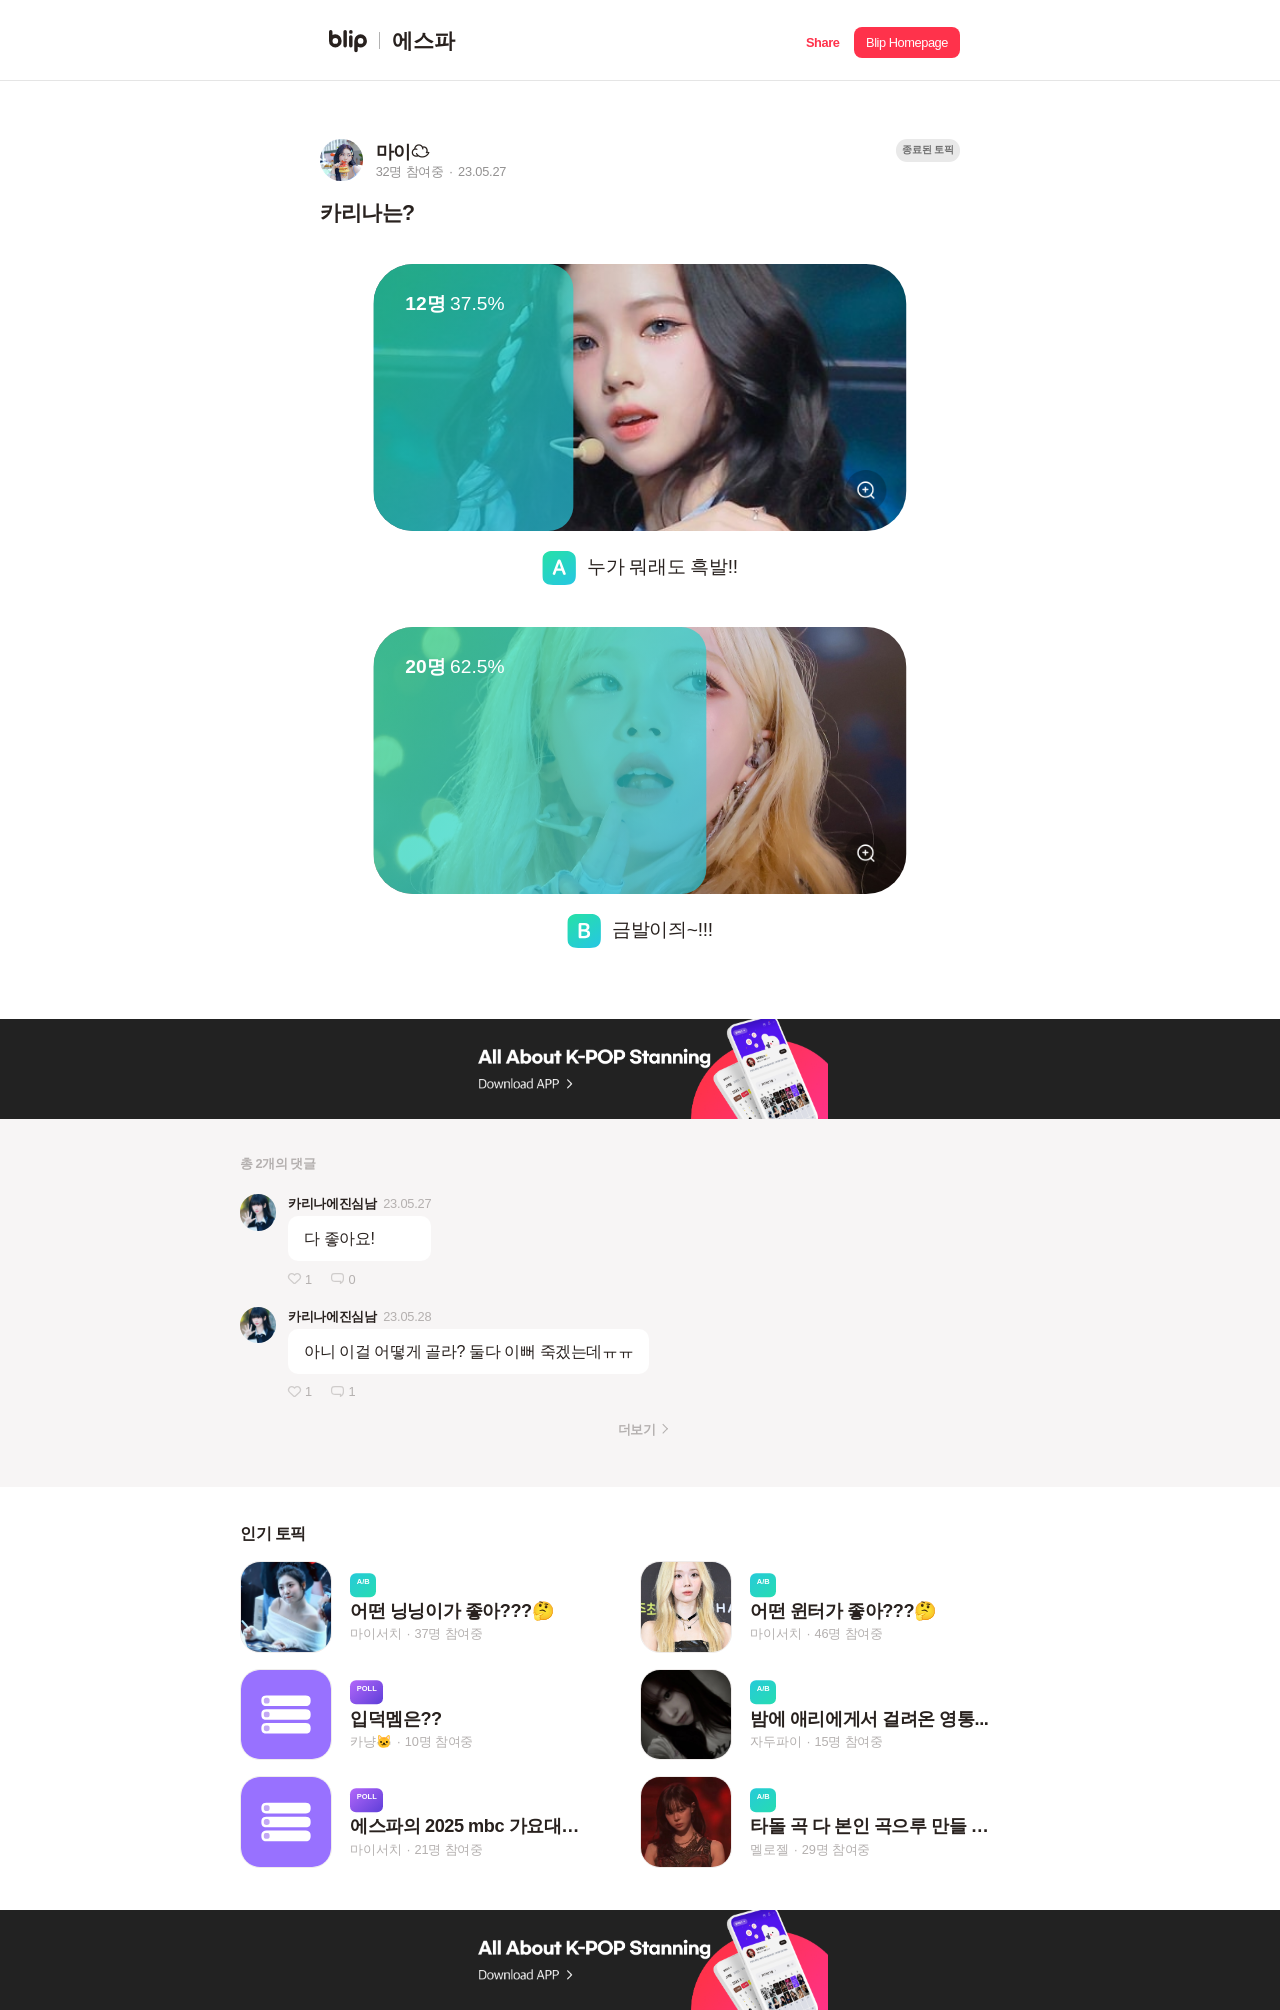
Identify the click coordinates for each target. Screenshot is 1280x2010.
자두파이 (775, 1741)
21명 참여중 (449, 1849)
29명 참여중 (836, 1849)
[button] (822, 40)
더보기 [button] (636, 1429)
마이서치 (375, 1634)
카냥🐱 (370, 1741)
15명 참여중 (849, 1741)
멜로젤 (769, 1849)
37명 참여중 (449, 1634)
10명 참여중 (439, 1741)
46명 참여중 (849, 1634)
